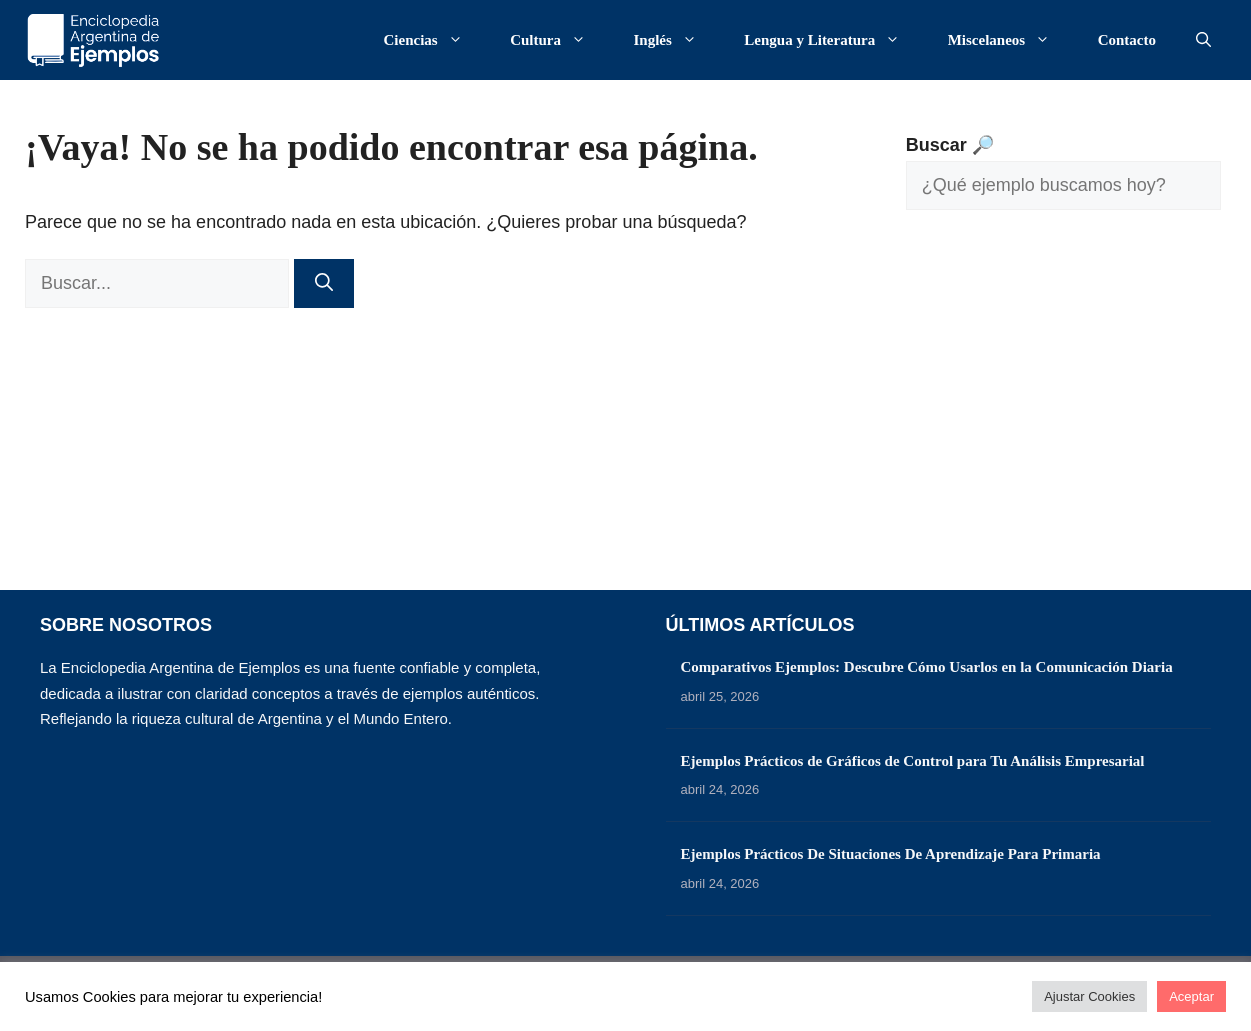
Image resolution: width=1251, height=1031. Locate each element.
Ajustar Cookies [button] (1089, 996)
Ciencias (433, 40)
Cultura (558, 40)
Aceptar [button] (1191, 996)
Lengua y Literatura (832, 40)
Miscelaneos (1009, 40)
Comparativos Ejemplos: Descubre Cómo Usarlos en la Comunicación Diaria (927, 667)
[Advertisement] (1063, 415)
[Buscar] (324, 283)
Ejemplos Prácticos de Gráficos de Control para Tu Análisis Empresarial (913, 761)
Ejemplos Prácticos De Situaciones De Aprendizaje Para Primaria (891, 854)
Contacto (1127, 40)
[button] (1203, 40)
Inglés (675, 40)
